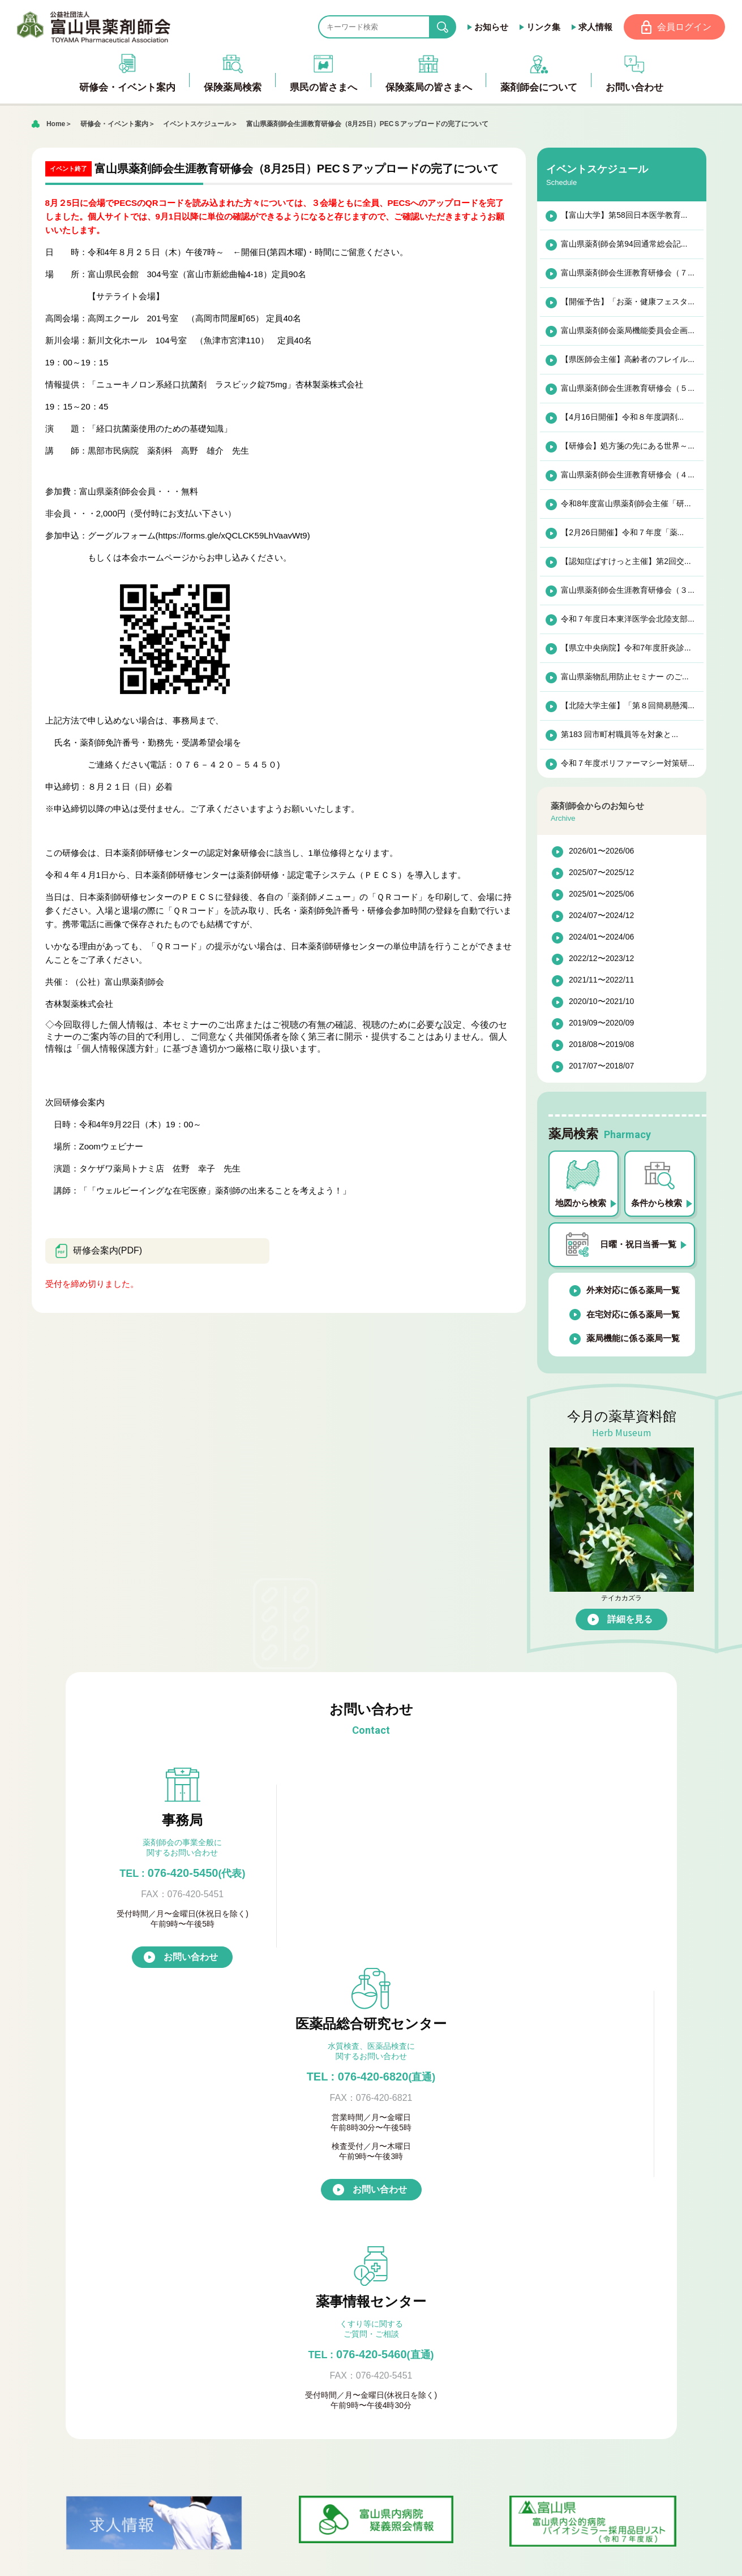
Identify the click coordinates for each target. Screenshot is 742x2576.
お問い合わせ (191, 1986)
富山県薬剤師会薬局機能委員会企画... (627, 330)
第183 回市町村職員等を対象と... (618, 734)
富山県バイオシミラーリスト (165, 2320)
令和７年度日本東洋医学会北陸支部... (627, 619)
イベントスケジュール (197, 124)
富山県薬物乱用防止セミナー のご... (624, 677)
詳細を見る (630, 1620)
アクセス (529, 2364)
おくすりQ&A (134, 2267)
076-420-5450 (182, 1873)
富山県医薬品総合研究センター (362, 2425)
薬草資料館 (120, 2372)
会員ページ (312, 2495)
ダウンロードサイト (147, 2302)
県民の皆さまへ (129, 2232)
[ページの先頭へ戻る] (371, 2559)
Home (55, 124)
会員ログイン (684, 27)
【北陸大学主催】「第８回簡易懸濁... (627, 705)
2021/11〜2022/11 (601, 980)
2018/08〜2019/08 (601, 1045)
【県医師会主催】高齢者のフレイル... (627, 359)
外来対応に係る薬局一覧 (626, 1291)
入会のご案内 (326, 2372)
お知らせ (490, 27)
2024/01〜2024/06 (601, 937)
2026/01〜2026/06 (601, 851)
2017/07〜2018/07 (601, 1066)
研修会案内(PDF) (98, 1251)
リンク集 (542, 27)
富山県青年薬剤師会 (339, 2408)
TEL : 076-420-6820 (371, 1873)
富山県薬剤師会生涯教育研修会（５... (627, 388)
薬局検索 (317, 2250)
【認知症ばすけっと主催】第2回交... (625, 561)
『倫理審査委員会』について (358, 2390)
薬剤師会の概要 (330, 2355)
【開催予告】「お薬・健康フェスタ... (627, 302)
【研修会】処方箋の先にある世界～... (627, 446)
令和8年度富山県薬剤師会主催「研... (625, 504)
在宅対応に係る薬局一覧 (626, 1315)
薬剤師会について (326, 2337)
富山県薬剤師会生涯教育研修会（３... (627, 590)
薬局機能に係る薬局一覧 (626, 1339)
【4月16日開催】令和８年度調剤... (621, 417)
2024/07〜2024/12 (601, 916)
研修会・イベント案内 (114, 124)
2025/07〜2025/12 (601, 873)
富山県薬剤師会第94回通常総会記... (623, 244)
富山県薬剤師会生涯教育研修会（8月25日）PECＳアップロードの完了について (367, 124)
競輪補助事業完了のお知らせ (541, 2479)
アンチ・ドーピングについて (165, 2250)
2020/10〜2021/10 (601, 1002)
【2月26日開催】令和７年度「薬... (621, 532)
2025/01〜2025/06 (601, 894)
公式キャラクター (335, 2443)
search (451, 27)
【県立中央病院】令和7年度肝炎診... (625, 648)
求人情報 (594, 27)
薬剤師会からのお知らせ (147, 2337)
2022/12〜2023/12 (601, 959)
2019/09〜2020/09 (601, 1023)
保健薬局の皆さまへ (138, 2285)
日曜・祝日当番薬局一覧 (348, 2267)
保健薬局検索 (317, 2232)
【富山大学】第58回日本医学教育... (623, 215)
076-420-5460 (560, 1873)
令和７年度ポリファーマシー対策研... (627, 763)
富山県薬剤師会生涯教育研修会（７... (627, 273)
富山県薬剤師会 (95, 27)
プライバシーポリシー (142, 2390)
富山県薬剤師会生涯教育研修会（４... (627, 475)
